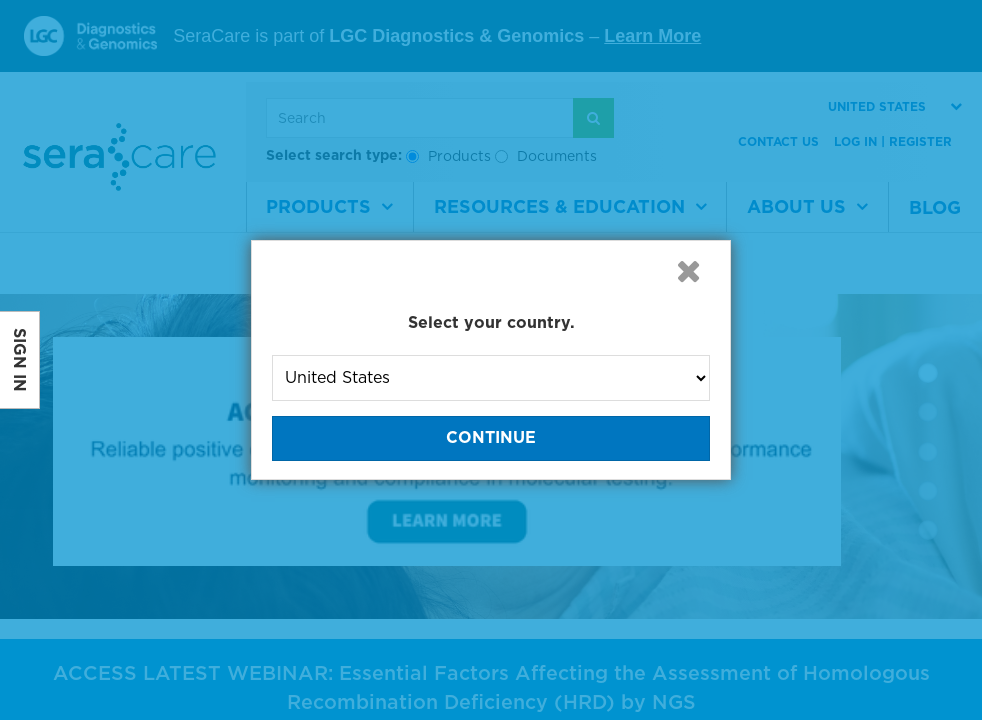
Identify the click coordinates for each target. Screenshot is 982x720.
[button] (688, 271)
